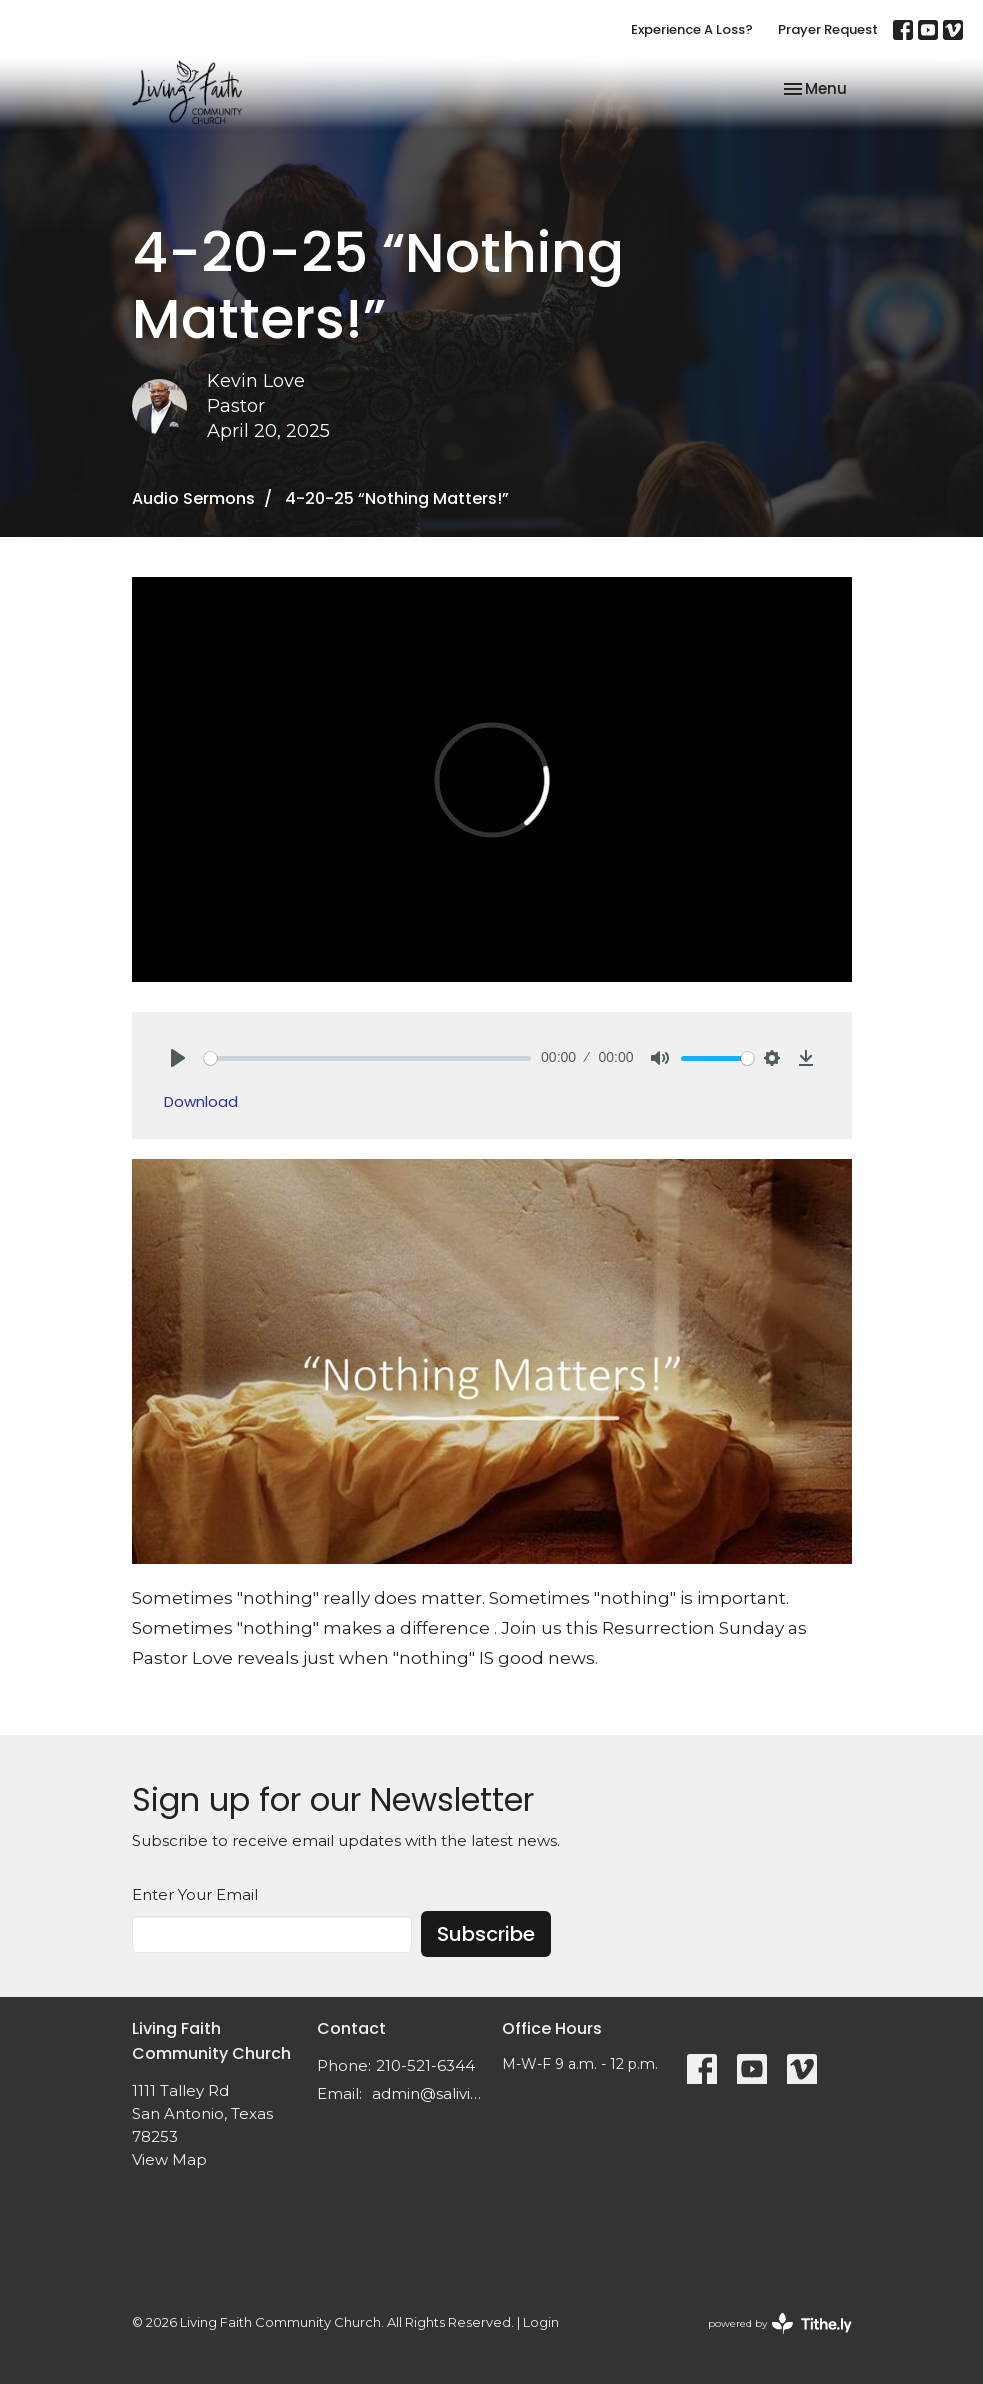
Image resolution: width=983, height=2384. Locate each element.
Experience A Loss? (692, 29)
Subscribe (486, 1934)
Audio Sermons (193, 498)
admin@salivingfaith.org (427, 2093)
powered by (780, 2323)
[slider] (368, 1058)
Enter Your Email (195, 1894)
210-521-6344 (425, 2065)
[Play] (178, 1058)
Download (201, 1101)
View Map (169, 2159)
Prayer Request (828, 29)
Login (541, 2322)
